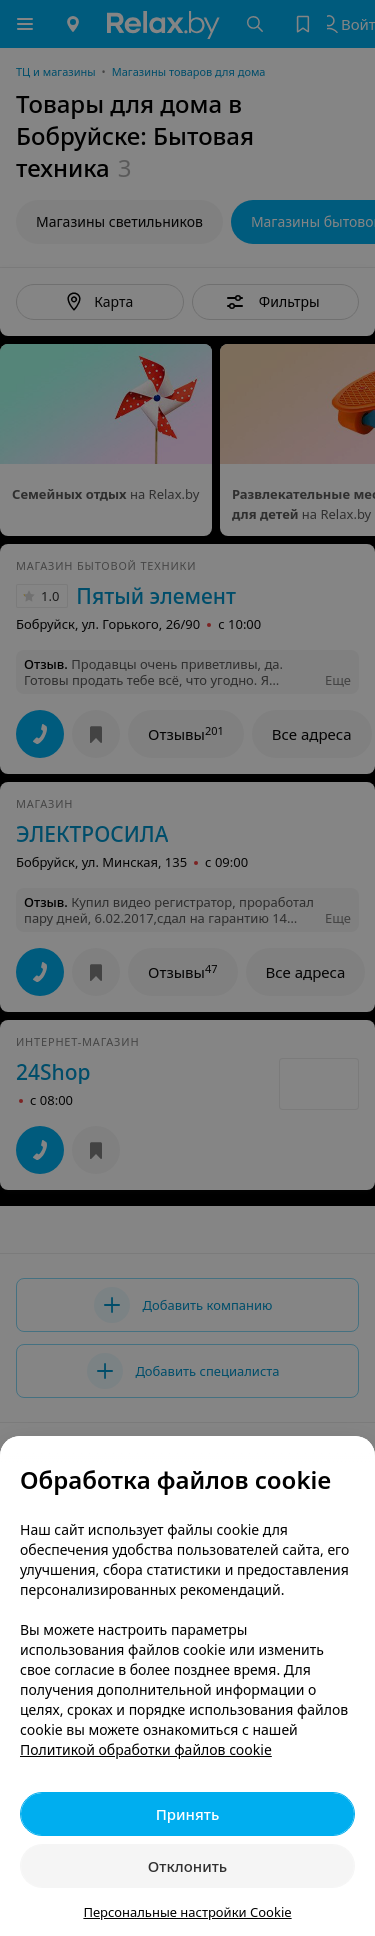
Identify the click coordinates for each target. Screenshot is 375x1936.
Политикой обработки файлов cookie (146, 1749)
